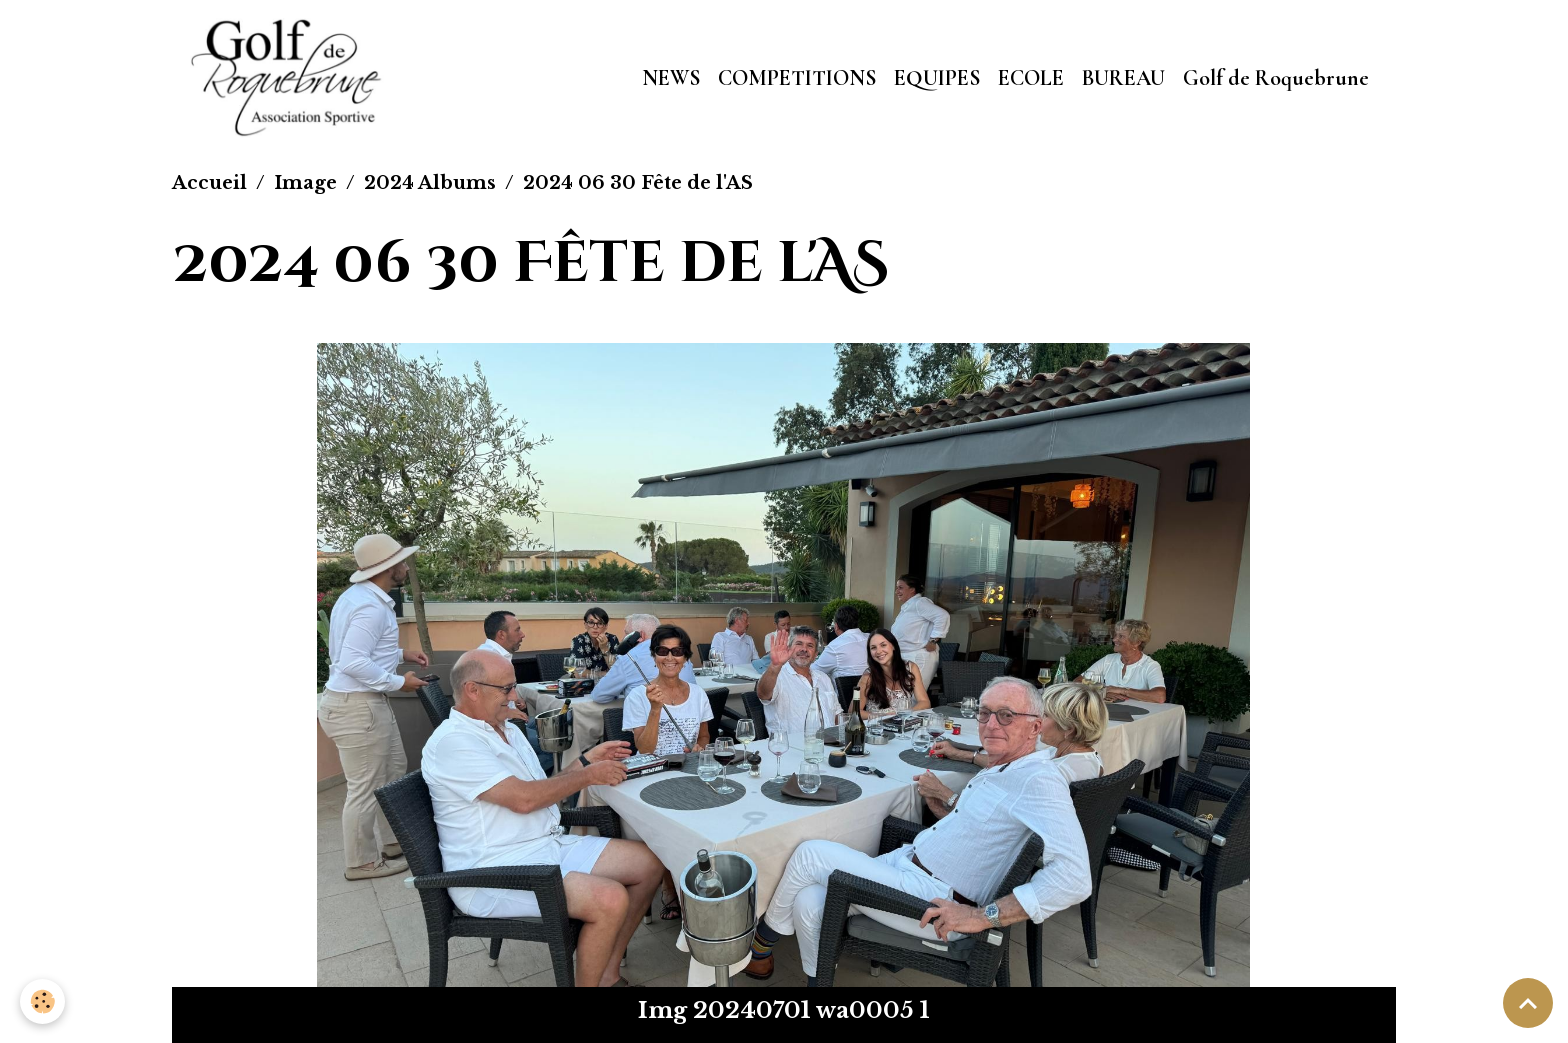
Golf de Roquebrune (1276, 78)
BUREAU (1123, 78)
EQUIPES (937, 78)
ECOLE (1031, 78)
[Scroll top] (1528, 1003)
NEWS (671, 78)
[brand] (291, 78)
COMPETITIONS (797, 78)
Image (305, 183)
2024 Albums (430, 183)
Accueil (209, 183)
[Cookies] (42, 1001)
